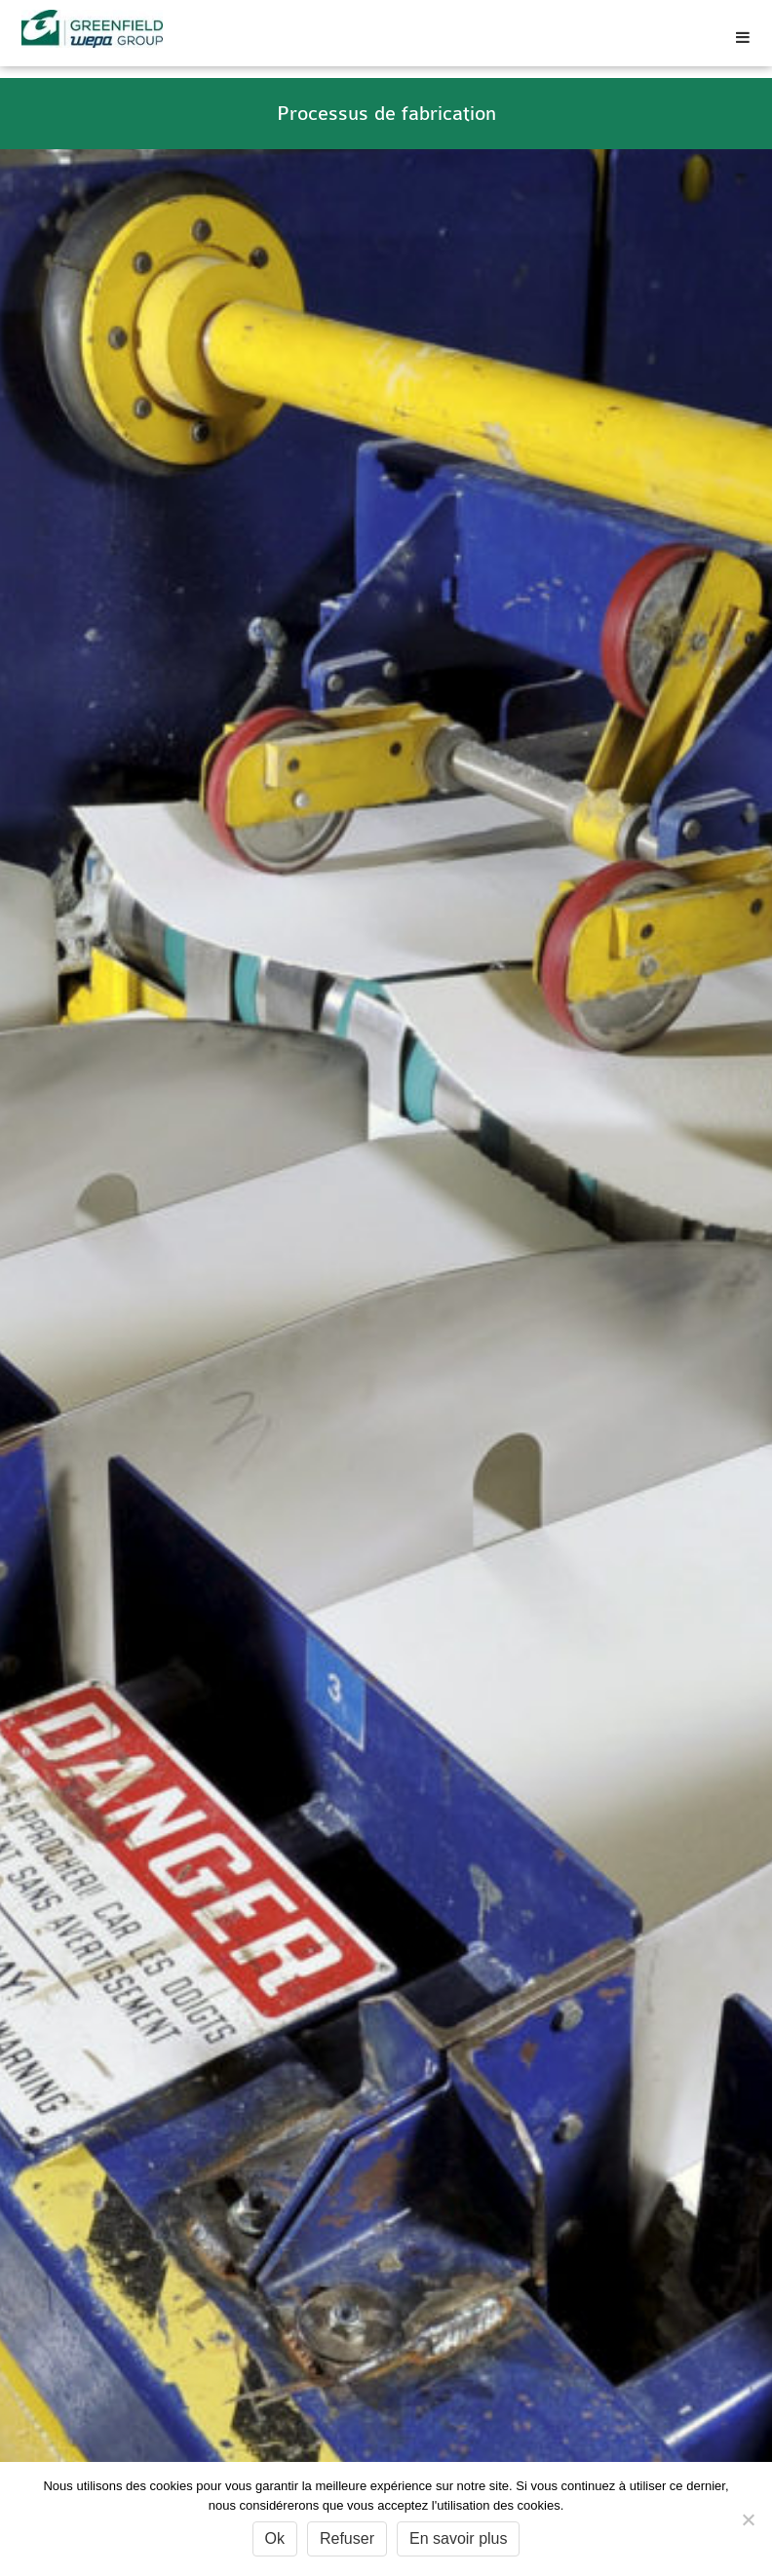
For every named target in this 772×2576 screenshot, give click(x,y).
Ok (275, 2538)
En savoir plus (458, 2538)
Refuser (347, 2538)
